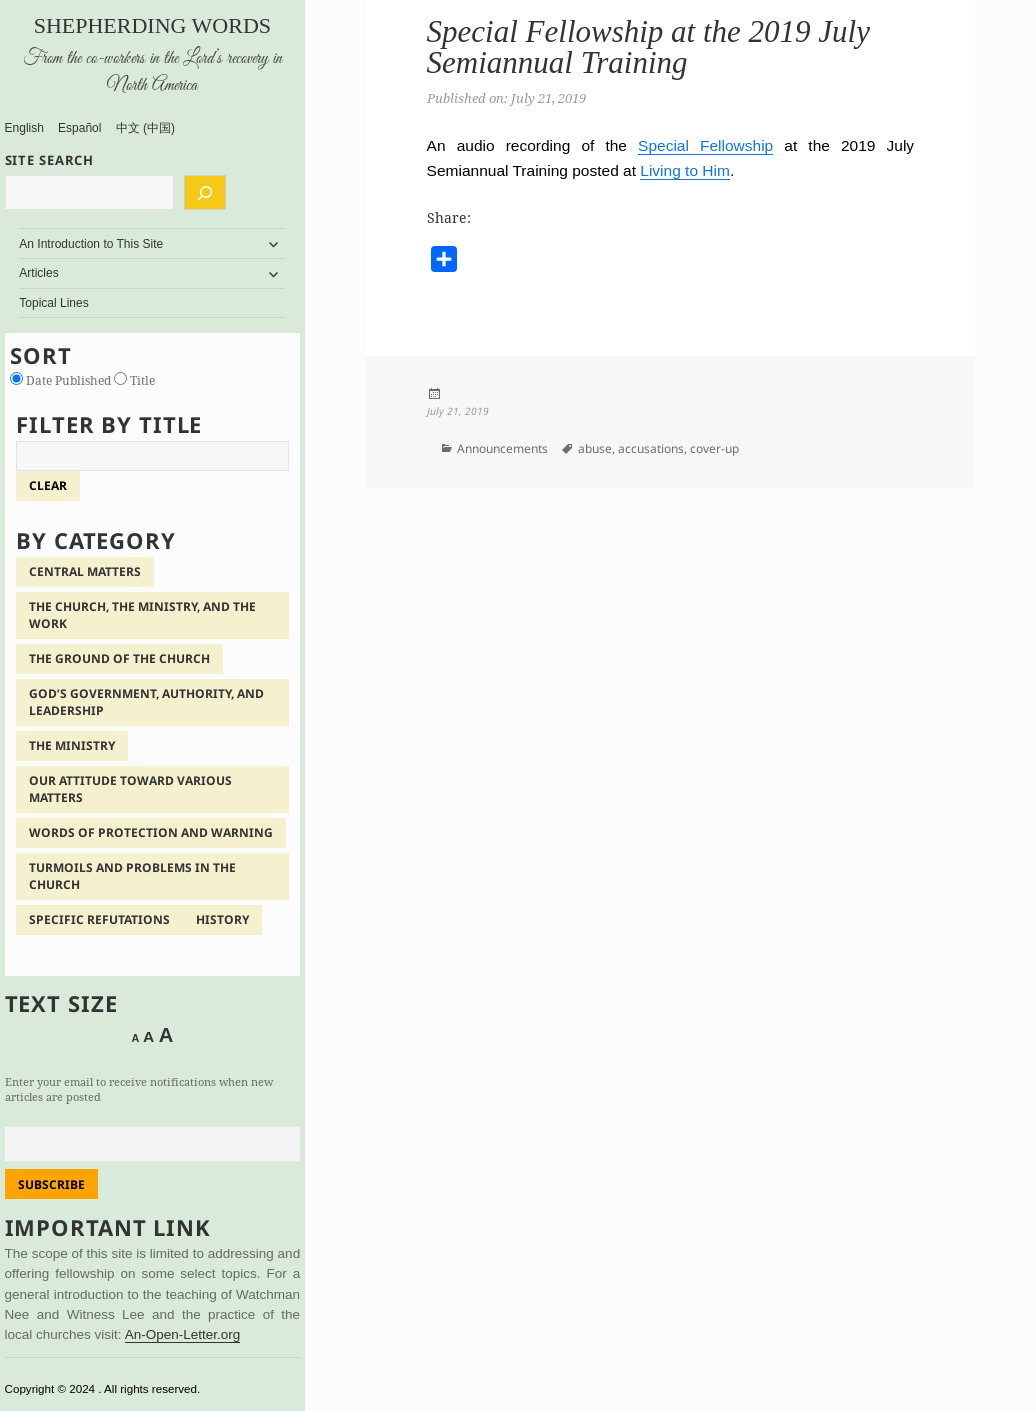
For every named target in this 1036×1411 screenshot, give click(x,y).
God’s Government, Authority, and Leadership (146, 702)
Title (134, 380)
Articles (38, 273)
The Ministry (72, 745)
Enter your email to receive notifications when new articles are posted (139, 1089)
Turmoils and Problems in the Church (132, 876)
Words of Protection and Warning (151, 832)
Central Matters (85, 571)
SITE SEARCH (50, 160)
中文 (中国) (145, 128)
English (24, 128)
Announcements (502, 448)
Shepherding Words (152, 25)
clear (48, 485)
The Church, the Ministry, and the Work (142, 615)
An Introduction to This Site (91, 244)
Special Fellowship (705, 145)
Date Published (62, 380)
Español (79, 128)
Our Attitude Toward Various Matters (130, 789)
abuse (595, 448)
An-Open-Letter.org (183, 1334)
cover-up (714, 448)
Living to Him (685, 170)
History (222, 919)
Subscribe (51, 1184)
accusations (651, 448)
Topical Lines (53, 303)
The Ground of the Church (119, 658)
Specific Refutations (99, 919)
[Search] (205, 193)
